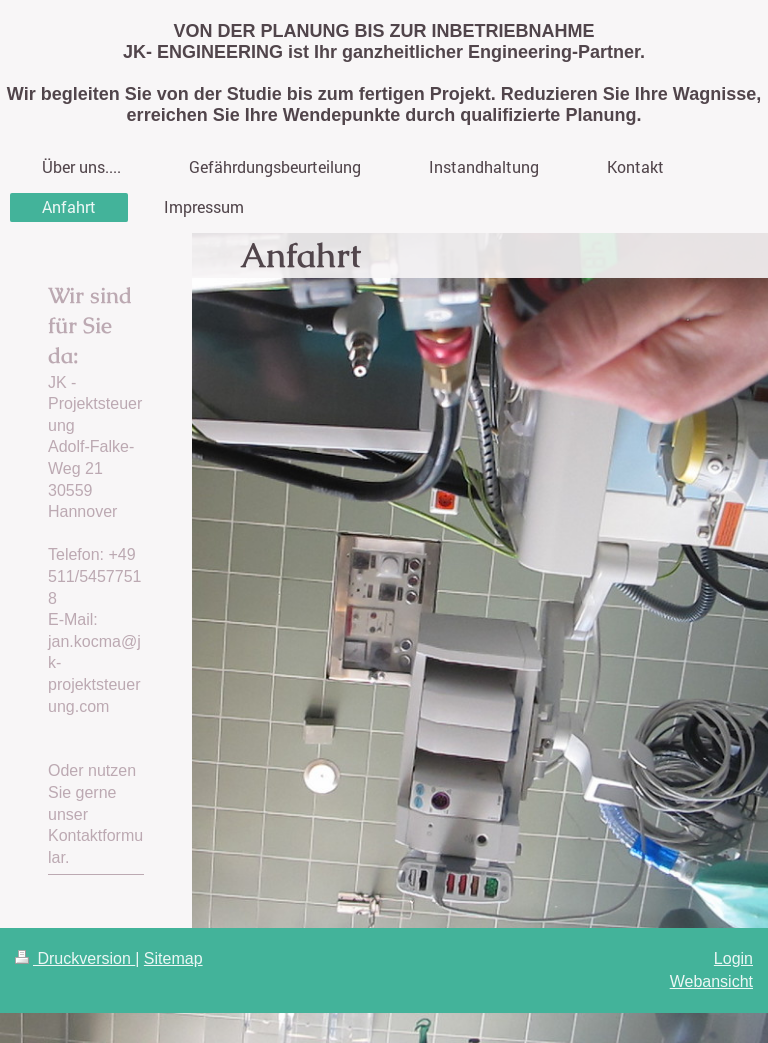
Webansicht (711, 981)
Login (733, 958)
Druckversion (75, 958)
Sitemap (173, 958)
